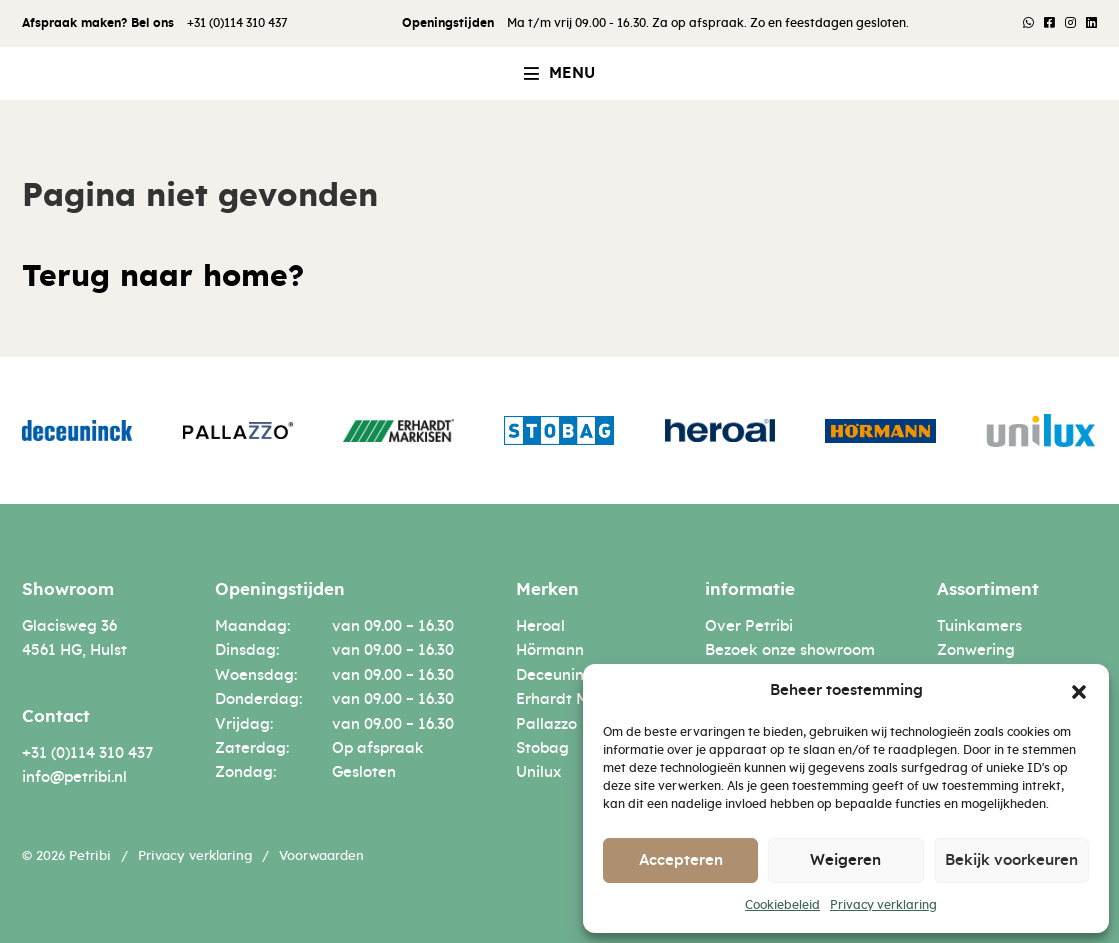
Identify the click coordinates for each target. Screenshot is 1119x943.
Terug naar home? (163, 277)
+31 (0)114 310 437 (237, 23)
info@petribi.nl (74, 777)
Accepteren (681, 860)
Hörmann (550, 650)
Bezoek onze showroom (790, 650)
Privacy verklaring (883, 905)
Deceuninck (558, 675)
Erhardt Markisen (579, 699)
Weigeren (845, 860)
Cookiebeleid (782, 905)
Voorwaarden (321, 856)
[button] (1079, 691)
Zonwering (976, 650)
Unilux (538, 772)
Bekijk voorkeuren (1011, 860)
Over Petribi (749, 626)
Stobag (542, 748)
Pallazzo (546, 724)
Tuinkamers (979, 626)
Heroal (540, 626)
